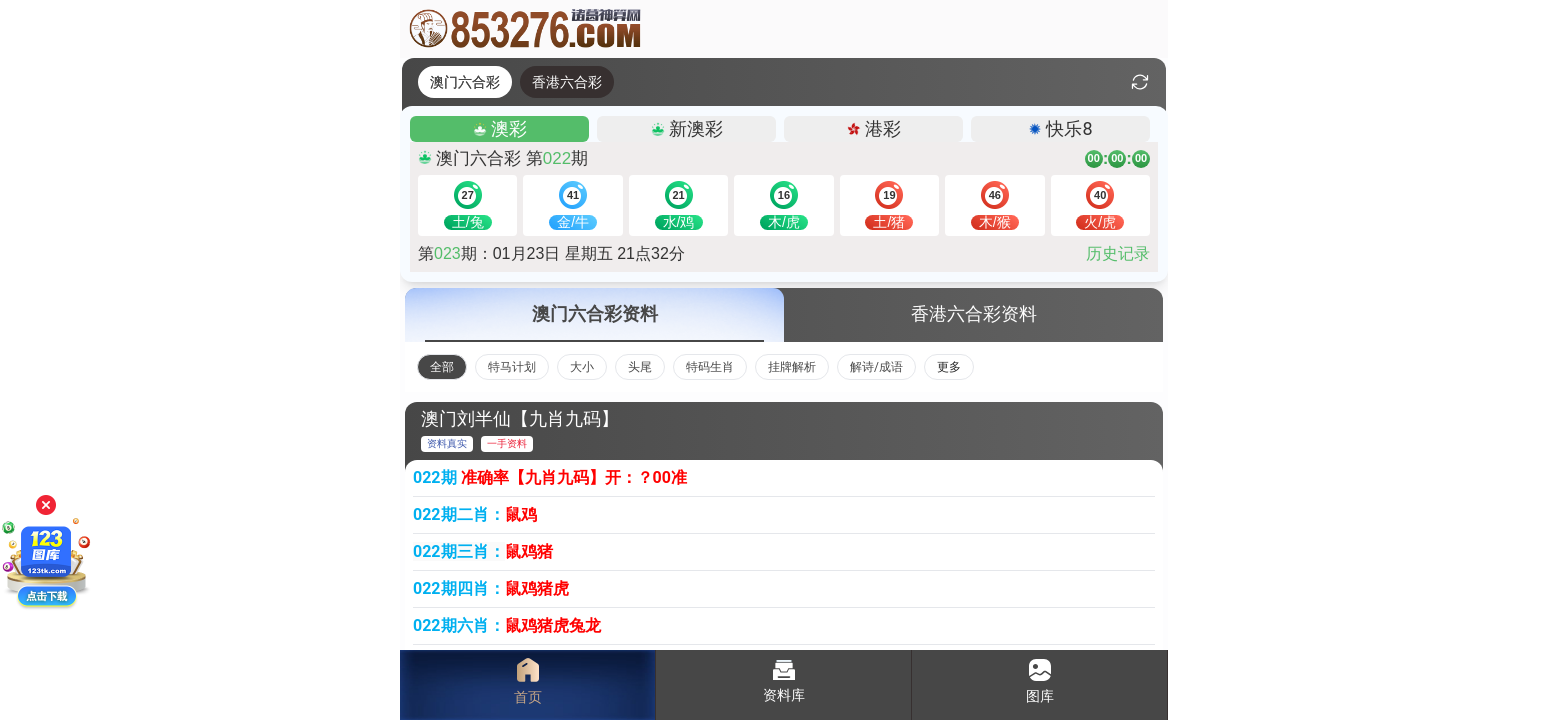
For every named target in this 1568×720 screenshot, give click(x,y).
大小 (582, 367)
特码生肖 (710, 367)
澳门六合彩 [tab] (465, 82)
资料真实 (447, 443)
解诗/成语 (876, 367)
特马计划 (512, 367)
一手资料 (507, 443)
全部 (442, 367)
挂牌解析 (792, 367)
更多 (949, 367)
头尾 (640, 367)
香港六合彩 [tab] (567, 82)
